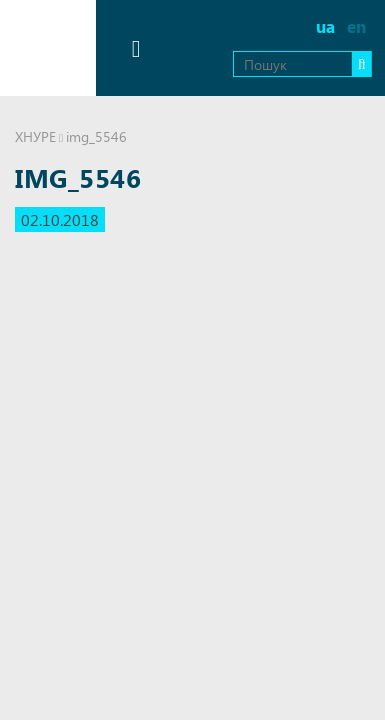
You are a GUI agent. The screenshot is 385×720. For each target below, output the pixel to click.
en (356, 26)
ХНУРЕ (35, 136)
